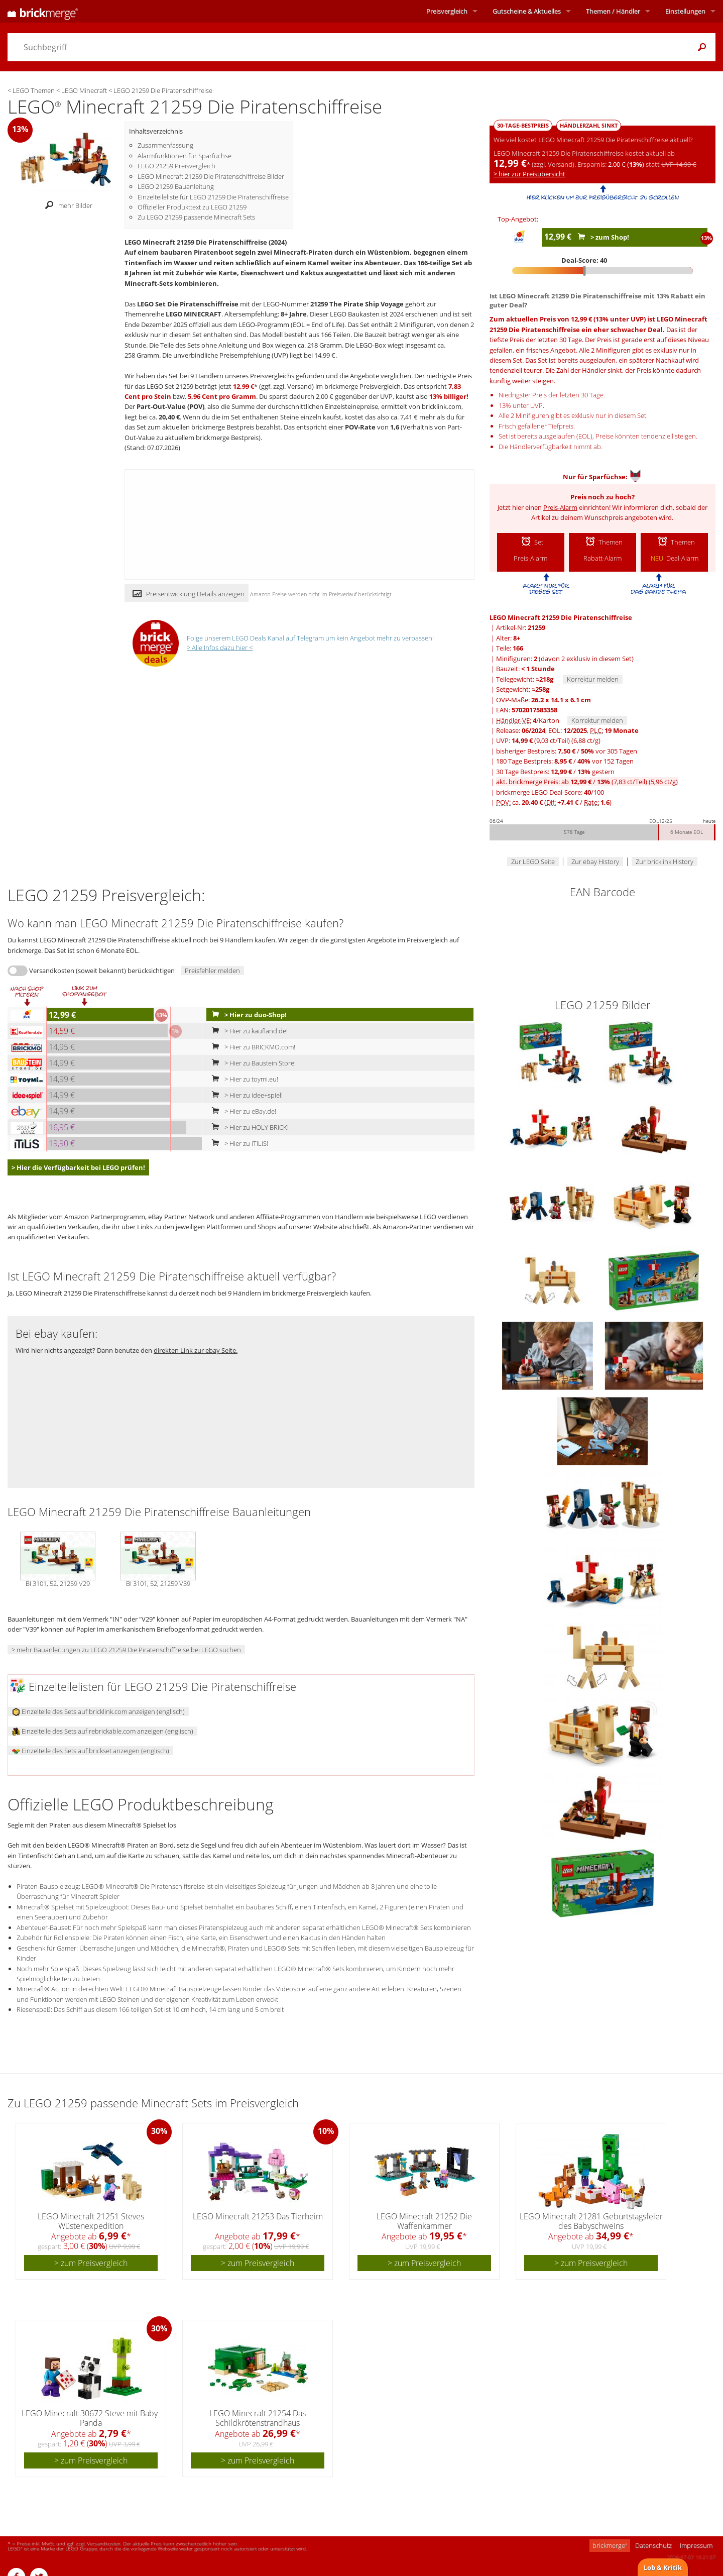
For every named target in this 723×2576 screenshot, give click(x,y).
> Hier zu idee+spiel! (245, 1095)
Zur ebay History (595, 861)
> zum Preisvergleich (91, 2263)
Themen (613, 11)
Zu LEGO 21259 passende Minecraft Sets (196, 217)
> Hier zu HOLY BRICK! (248, 1127)
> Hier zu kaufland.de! (247, 1030)
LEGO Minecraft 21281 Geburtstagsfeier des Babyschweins (591, 2221)
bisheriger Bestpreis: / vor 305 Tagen (566, 751)
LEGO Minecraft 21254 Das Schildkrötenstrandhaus (257, 2418)
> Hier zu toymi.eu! (242, 1079)
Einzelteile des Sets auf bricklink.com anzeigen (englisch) (98, 1711)
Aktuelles (527, 11)
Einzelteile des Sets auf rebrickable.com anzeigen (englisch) (102, 1731)
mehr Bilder (66, 205)
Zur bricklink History (664, 861)
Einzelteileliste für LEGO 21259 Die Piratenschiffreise (213, 196)
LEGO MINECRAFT (193, 313)
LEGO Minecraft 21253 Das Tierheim (258, 2216)
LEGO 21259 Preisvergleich (176, 165)
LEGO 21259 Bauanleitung (176, 186)
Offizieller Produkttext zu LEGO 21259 (192, 206)
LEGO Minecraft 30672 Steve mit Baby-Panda (91, 2418)
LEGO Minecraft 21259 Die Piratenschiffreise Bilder (211, 176)
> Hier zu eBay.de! (241, 1111)
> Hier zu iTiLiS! (237, 1143)
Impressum (696, 2545)
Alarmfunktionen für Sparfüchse (184, 155)
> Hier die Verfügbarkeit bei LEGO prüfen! (78, 1167)
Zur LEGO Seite (533, 861)
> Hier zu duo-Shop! (247, 1014)
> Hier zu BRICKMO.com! (251, 1046)
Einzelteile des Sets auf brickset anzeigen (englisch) (90, 1750)
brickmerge (609, 2545)
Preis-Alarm (560, 507)
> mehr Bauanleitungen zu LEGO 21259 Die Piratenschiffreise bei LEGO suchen (126, 1649)
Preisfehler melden (212, 970)
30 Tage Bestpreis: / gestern (555, 771)
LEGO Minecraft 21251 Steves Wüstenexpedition (91, 2221)
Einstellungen (685, 11)
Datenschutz (653, 2545)
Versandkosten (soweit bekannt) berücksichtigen (102, 970)
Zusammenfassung (165, 145)
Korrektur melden (593, 679)
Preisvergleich (446, 11)
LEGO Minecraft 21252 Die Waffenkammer (424, 2221)
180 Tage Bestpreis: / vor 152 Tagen (565, 761)
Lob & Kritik (663, 2567)
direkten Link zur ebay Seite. (195, 1350)
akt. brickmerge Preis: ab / (587, 781)
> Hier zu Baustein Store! (251, 1062)
